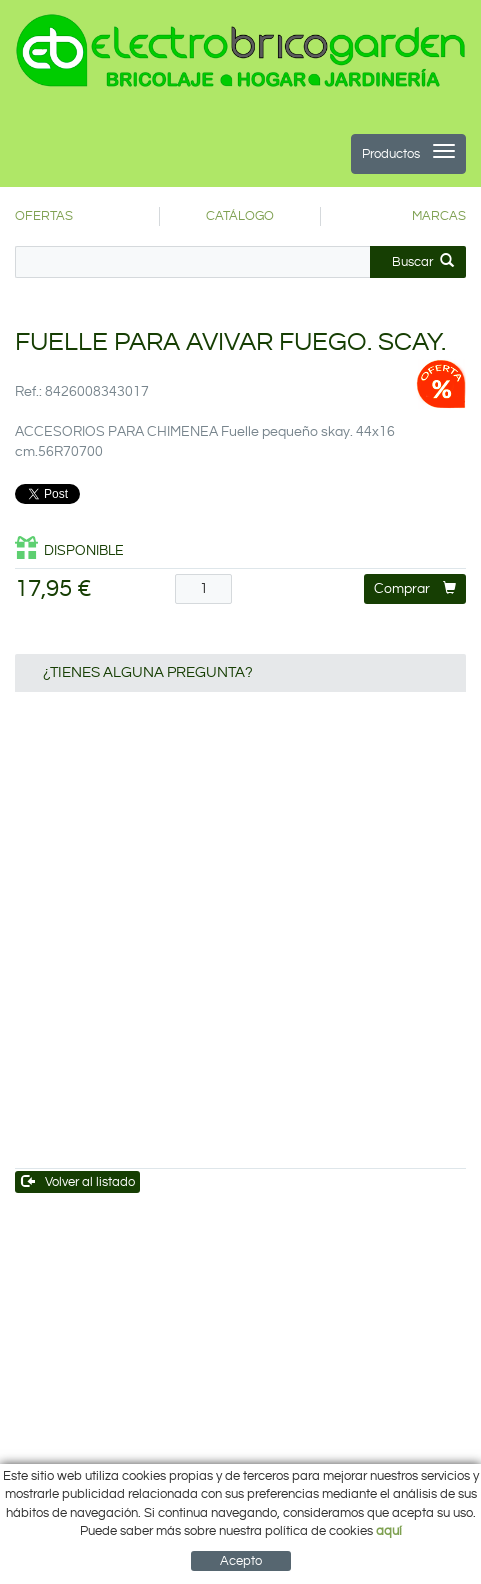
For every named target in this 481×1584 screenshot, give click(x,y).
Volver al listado (78, 1181)
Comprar (415, 588)
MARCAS (439, 216)
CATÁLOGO (240, 216)
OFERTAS (44, 216)
